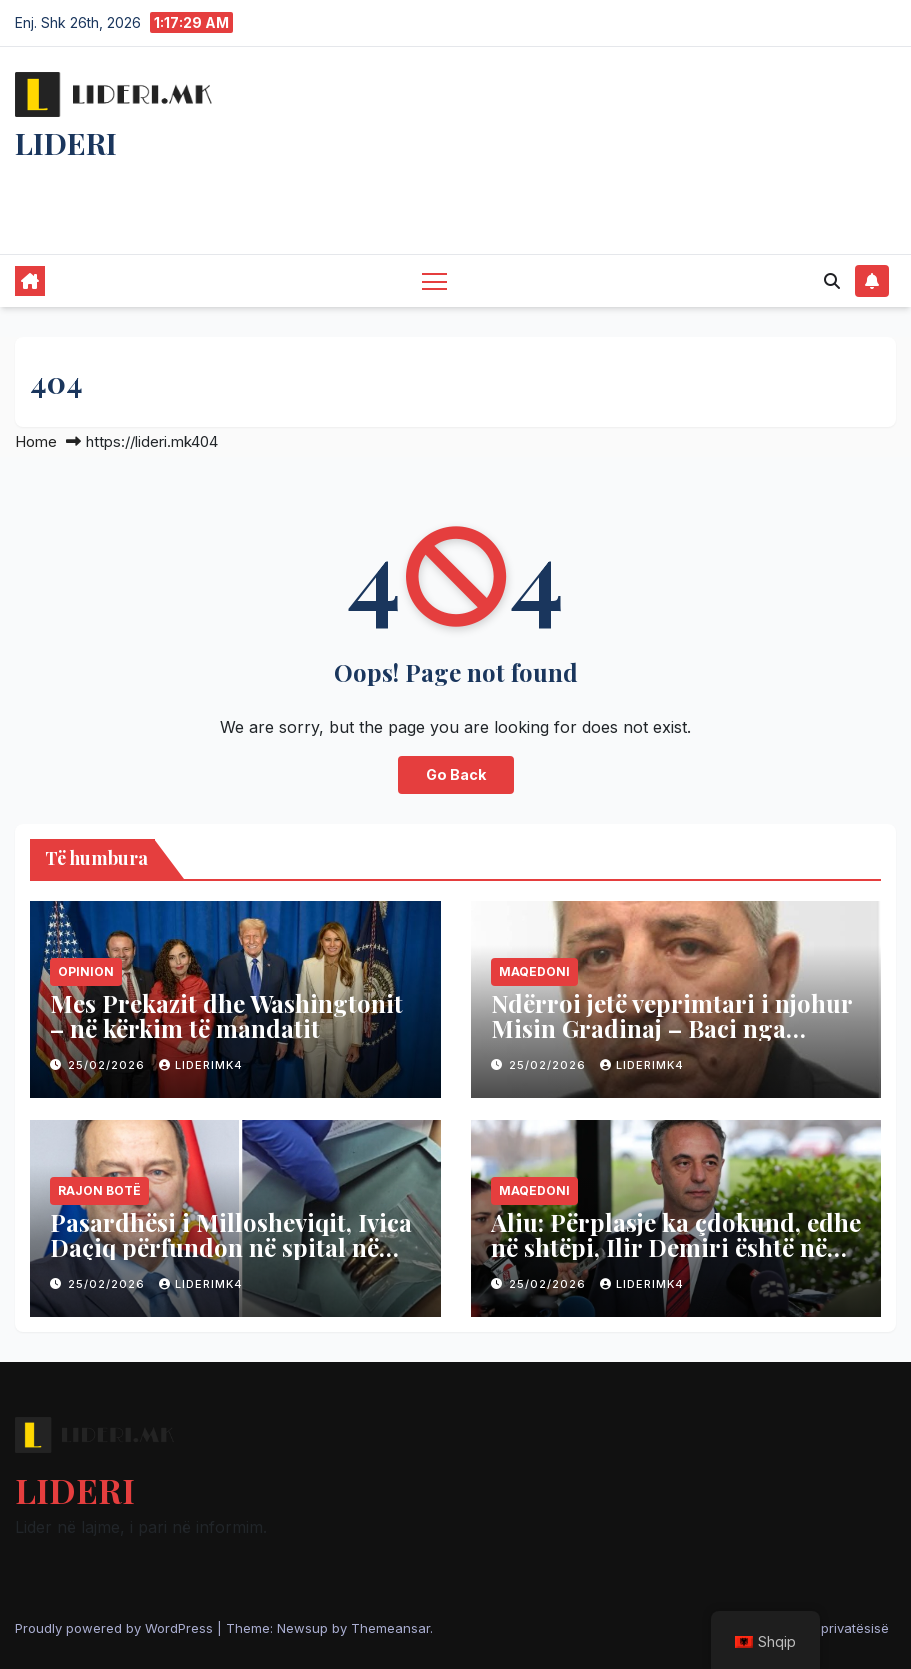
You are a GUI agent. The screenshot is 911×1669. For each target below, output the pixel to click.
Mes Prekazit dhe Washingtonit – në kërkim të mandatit (226, 1015)
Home (36, 441)
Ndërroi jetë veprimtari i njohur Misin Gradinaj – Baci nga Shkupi (671, 1028)
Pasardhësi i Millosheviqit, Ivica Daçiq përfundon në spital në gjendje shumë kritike (231, 1247)
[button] (832, 281)
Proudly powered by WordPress (116, 1628)
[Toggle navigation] (434, 280)
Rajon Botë (99, 1190)
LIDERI (66, 143)
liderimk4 (201, 1065)
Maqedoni (534, 971)
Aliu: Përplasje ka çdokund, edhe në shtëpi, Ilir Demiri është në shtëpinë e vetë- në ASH (676, 1247)
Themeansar (390, 1628)
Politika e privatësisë (825, 1628)
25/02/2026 (108, 1065)
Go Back (456, 774)
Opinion (86, 971)
